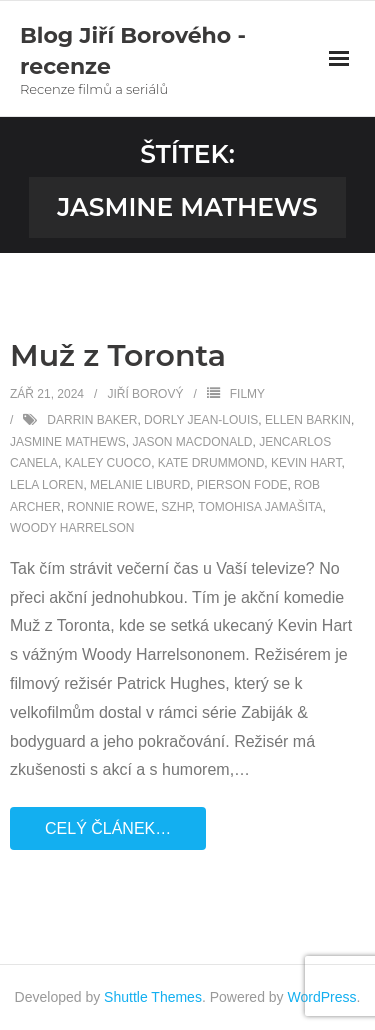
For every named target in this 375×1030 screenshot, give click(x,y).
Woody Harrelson (72, 528)
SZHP (176, 507)
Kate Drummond (211, 463)
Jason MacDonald (192, 442)
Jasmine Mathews (68, 442)
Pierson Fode (242, 485)
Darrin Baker (92, 420)
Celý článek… (108, 828)
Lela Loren (46, 485)
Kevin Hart (306, 463)
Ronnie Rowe (110, 507)
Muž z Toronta (118, 355)
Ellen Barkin (308, 420)
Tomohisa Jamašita (260, 507)
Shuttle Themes (153, 997)
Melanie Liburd (140, 485)
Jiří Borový (145, 394)
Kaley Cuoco (108, 463)
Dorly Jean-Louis (201, 420)
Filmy (247, 394)
